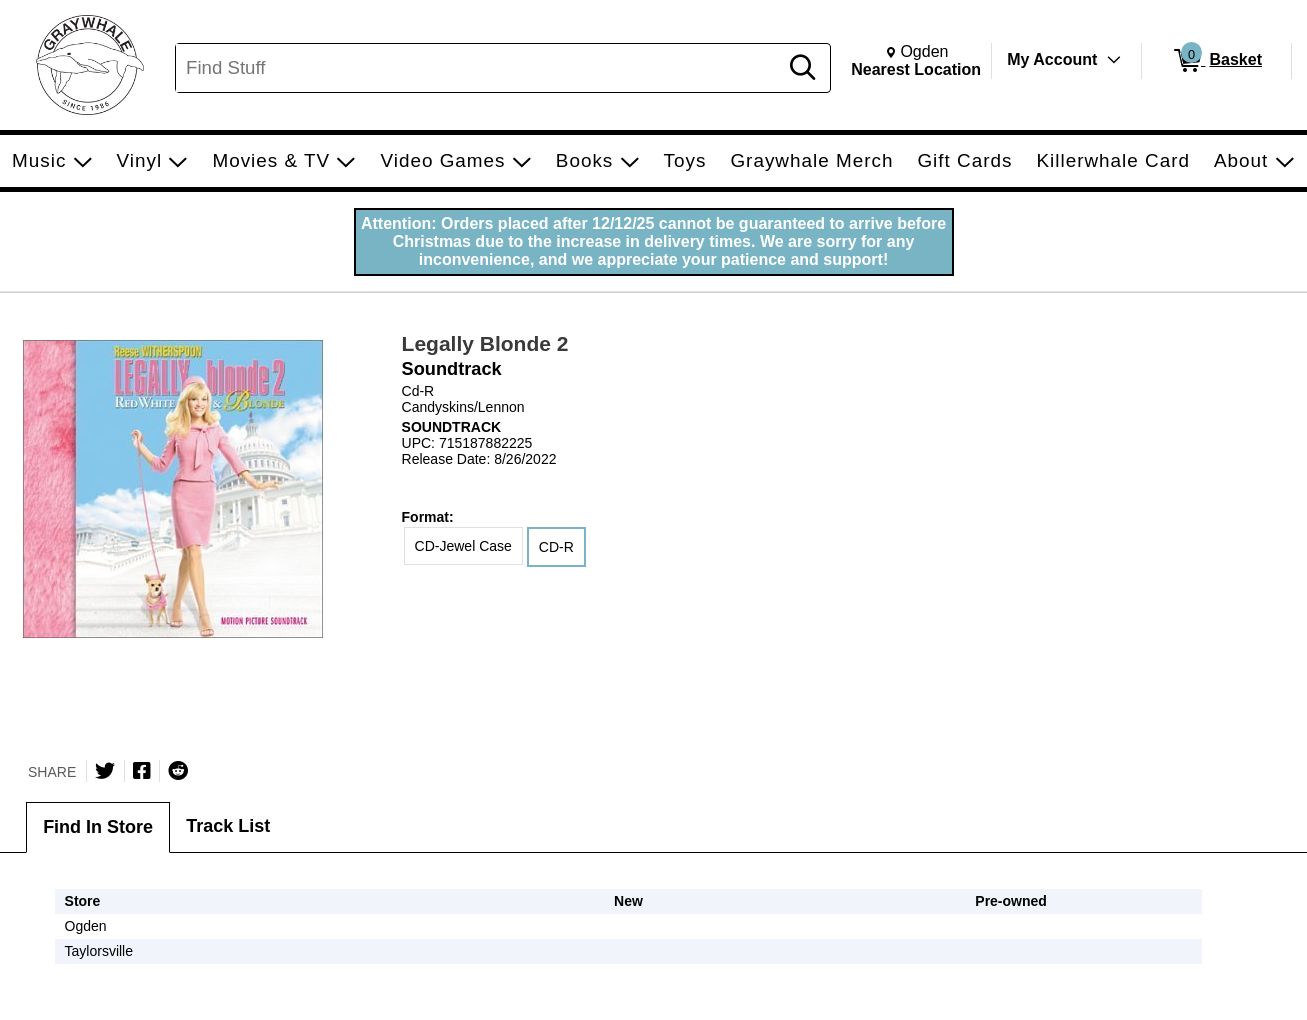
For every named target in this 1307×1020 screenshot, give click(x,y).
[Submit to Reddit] (178, 771)
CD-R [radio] (556, 547)
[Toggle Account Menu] (1114, 60)
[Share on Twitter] (105, 771)
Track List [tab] (228, 826)
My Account (1052, 59)
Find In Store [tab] (98, 827)
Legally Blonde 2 (485, 343)
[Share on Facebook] (142, 771)
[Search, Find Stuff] (479, 68)
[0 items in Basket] (1216, 61)
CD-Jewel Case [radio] (463, 546)
